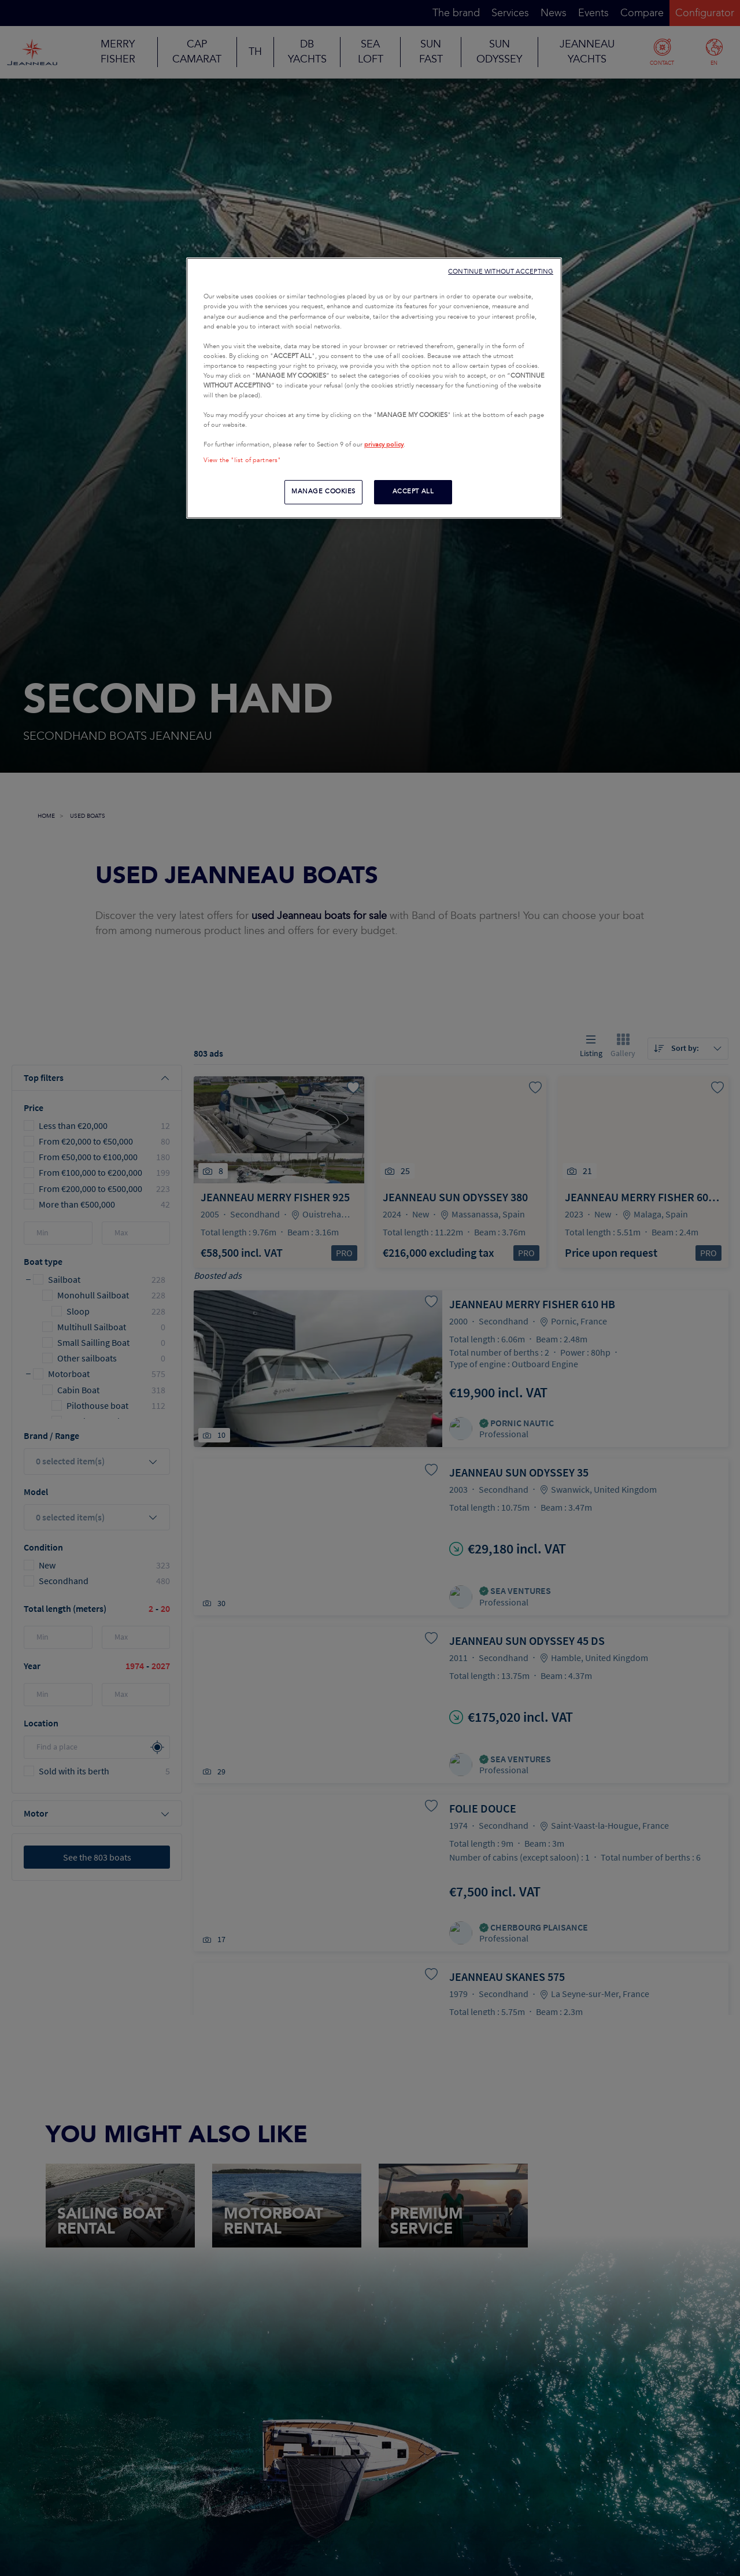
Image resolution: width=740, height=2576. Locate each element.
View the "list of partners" (242, 460)
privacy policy (384, 445)
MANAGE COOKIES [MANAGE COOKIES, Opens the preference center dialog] (323, 492)
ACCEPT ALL (413, 492)
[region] (374, 388)
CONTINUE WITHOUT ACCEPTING (500, 271)
